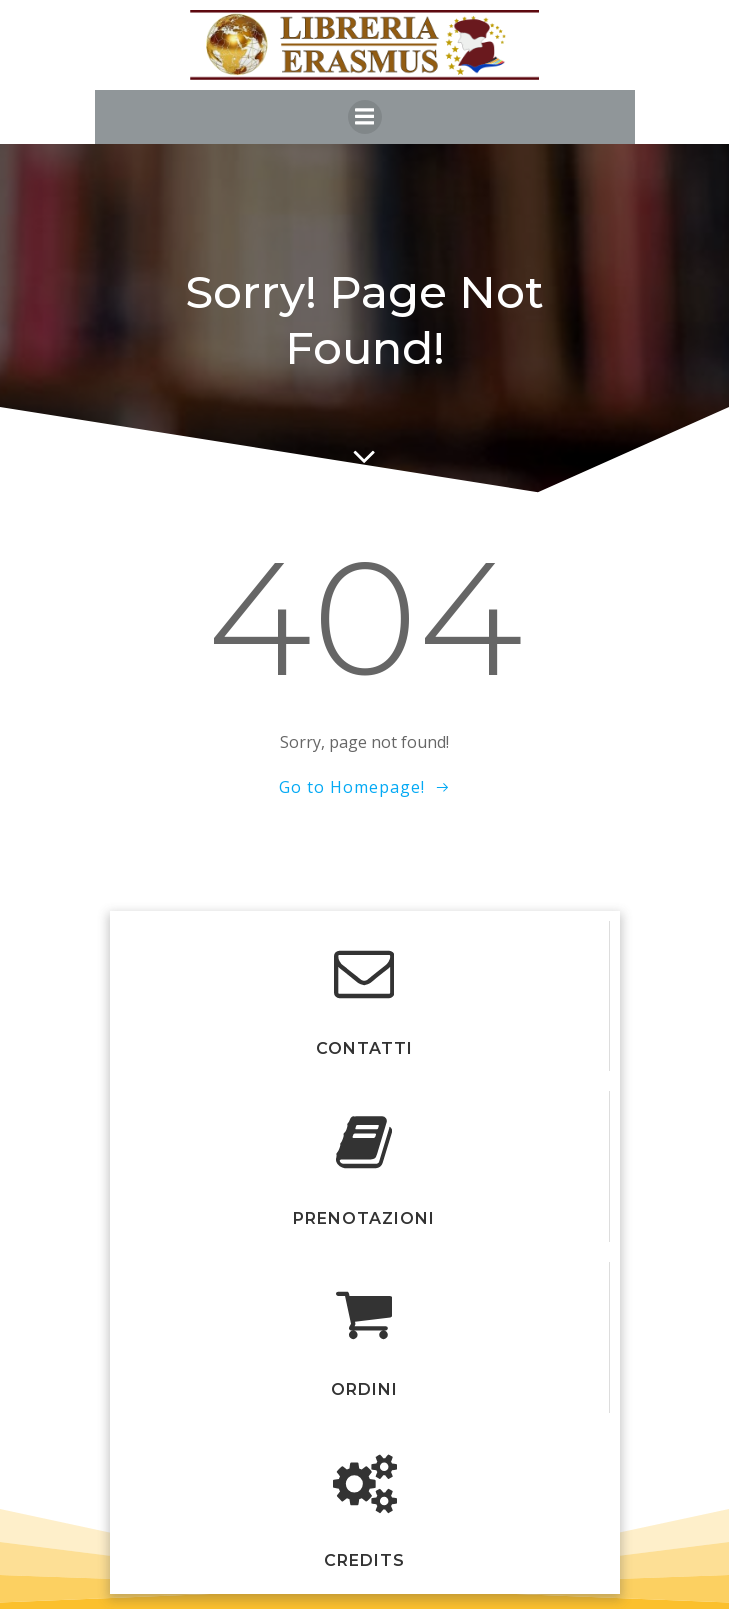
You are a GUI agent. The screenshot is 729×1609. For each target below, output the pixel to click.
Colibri (364, 892)
